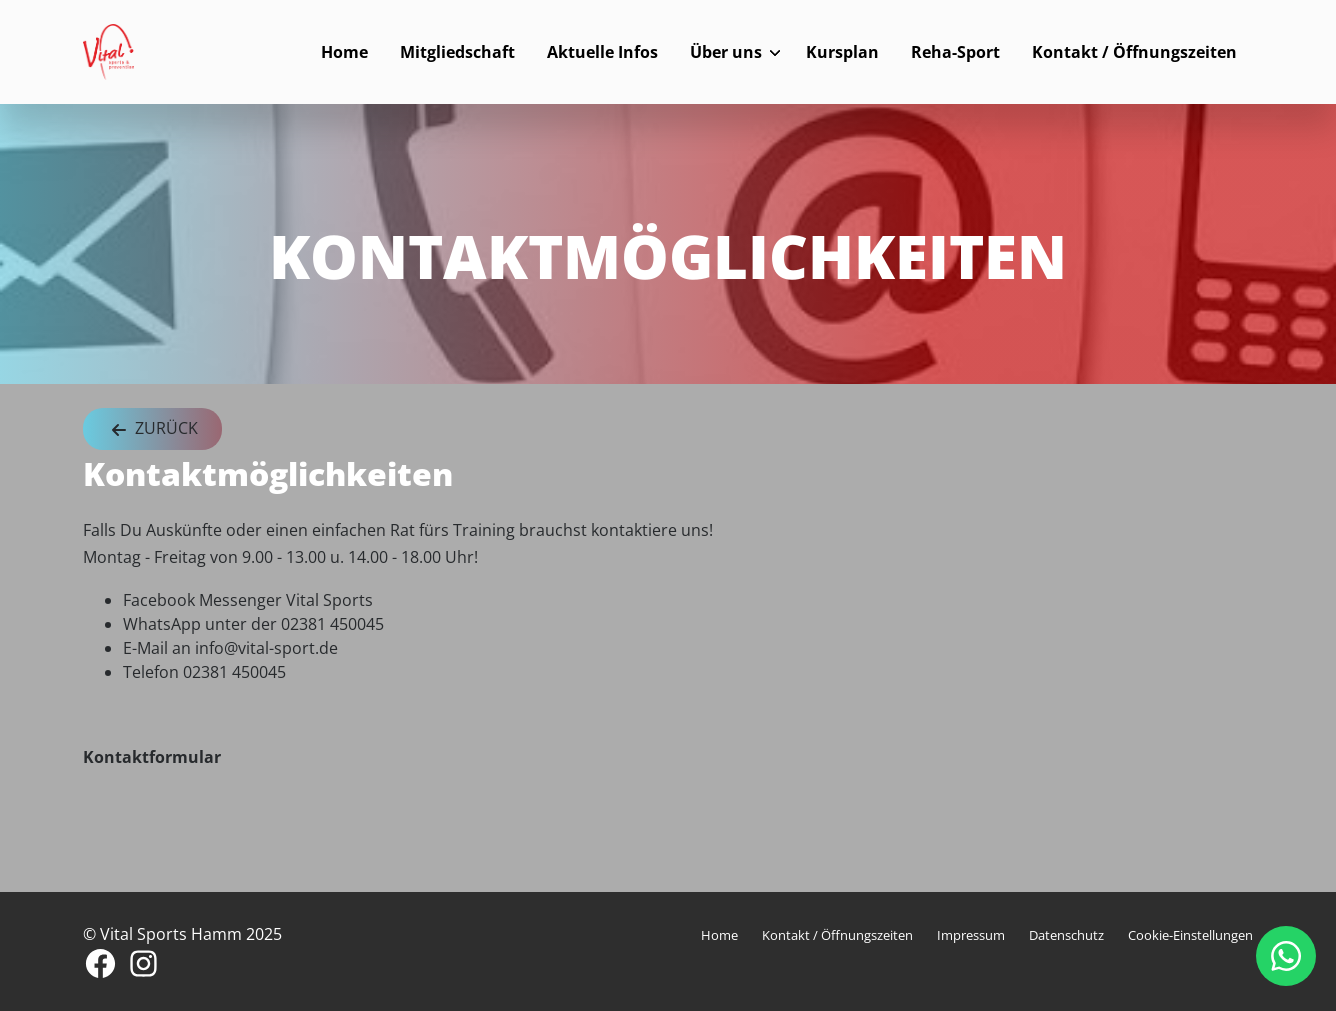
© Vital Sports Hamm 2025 (182, 934)
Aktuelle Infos (602, 52)
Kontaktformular (152, 757)
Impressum (971, 935)
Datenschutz (1066, 935)
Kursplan (842, 52)
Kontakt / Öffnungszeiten (1134, 52)
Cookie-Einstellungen (1190, 935)
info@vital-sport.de (266, 648)
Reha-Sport (955, 52)
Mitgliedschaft (457, 52)
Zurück (152, 429)
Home (344, 52)
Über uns (726, 52)
